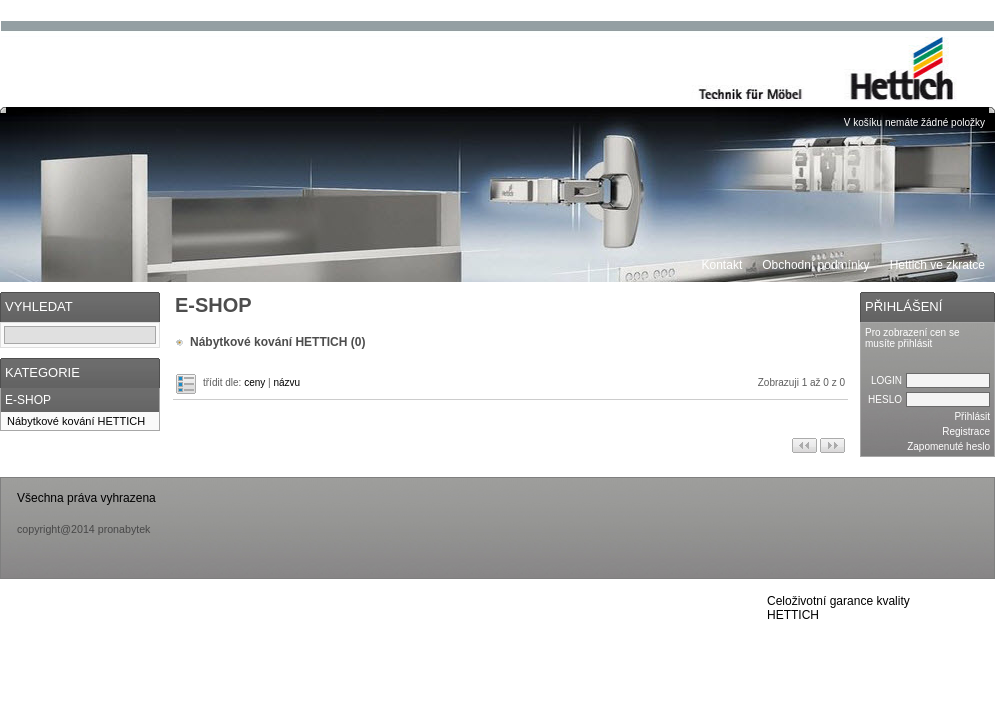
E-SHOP (28, 400)
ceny (254, 382)
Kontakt (722, 265)
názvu (286, 382)
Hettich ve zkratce (937, 265)
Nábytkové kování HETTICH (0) (277, 342)
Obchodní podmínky (815, 265)
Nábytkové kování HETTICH (76, 421)
